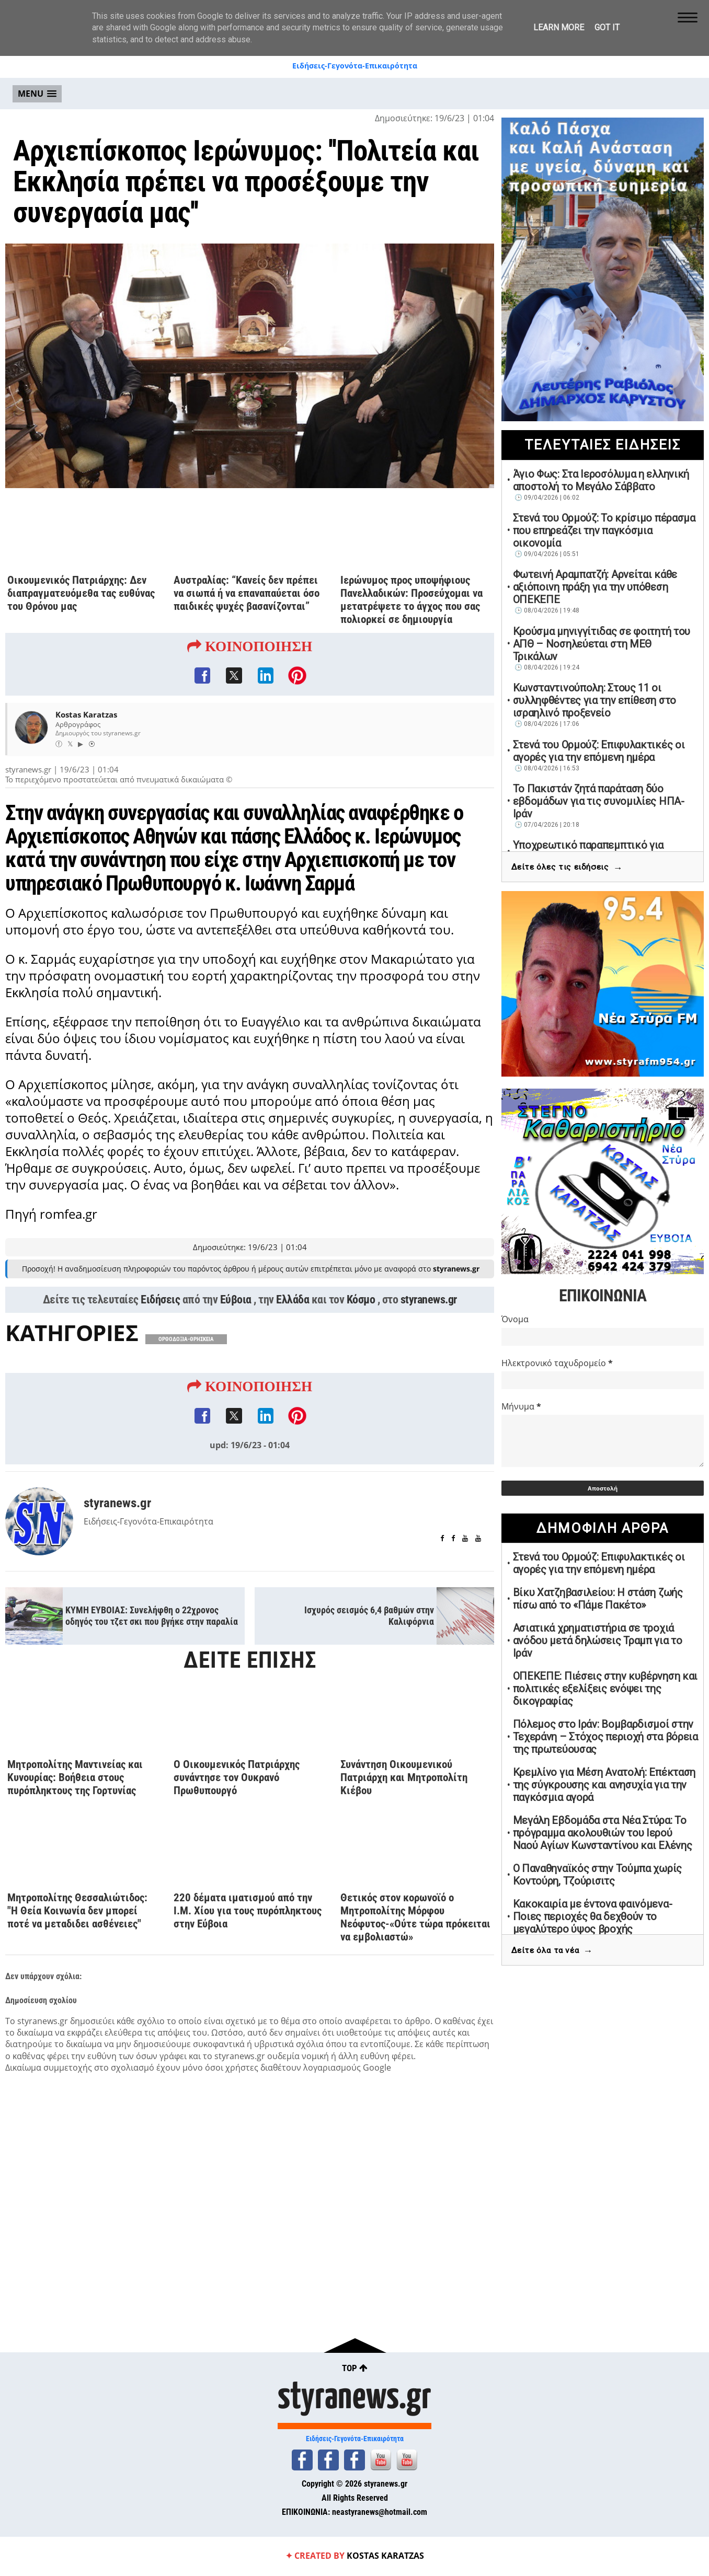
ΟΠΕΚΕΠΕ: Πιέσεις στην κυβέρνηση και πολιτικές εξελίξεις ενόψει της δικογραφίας (605, 1688)
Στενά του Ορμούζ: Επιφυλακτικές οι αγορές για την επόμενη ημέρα (599, 751)
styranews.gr (429, 1328)
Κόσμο (361, 1328)
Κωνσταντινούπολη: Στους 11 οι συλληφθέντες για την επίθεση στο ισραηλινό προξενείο (594, 700)
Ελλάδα (292, 1328)
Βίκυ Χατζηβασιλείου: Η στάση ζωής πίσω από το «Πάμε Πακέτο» (598, 1598)
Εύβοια (235, 1328)
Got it (607, 27)
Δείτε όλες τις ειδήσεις (567, 867)
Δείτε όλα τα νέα (552, 1950)
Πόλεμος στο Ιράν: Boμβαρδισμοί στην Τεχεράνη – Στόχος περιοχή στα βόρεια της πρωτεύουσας (605, 1736)
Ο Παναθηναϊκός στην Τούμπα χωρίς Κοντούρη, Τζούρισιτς (597, 1874)
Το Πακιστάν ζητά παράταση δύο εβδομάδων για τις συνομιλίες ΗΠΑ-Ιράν (598, 801)
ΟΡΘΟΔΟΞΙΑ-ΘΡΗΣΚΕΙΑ (186, 1368)
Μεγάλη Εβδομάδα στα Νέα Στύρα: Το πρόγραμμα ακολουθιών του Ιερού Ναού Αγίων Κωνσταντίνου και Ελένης (602, 1833)
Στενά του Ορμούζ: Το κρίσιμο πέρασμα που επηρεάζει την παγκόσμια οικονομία (604, 530)
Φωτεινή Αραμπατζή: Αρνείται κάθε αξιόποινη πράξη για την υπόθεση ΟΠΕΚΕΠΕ (595, 587)
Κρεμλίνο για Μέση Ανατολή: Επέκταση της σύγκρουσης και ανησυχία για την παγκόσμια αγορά (604, 1785)
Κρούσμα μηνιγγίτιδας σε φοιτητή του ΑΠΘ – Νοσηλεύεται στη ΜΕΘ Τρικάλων (602, 644)
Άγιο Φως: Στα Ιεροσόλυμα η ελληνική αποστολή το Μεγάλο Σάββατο (601, 480)
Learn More (558, 27)
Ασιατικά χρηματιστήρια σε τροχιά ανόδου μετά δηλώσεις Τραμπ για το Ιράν (597, 1640)
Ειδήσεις (160, 1328)
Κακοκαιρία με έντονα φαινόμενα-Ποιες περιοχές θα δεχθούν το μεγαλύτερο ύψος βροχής (592, 1916)
